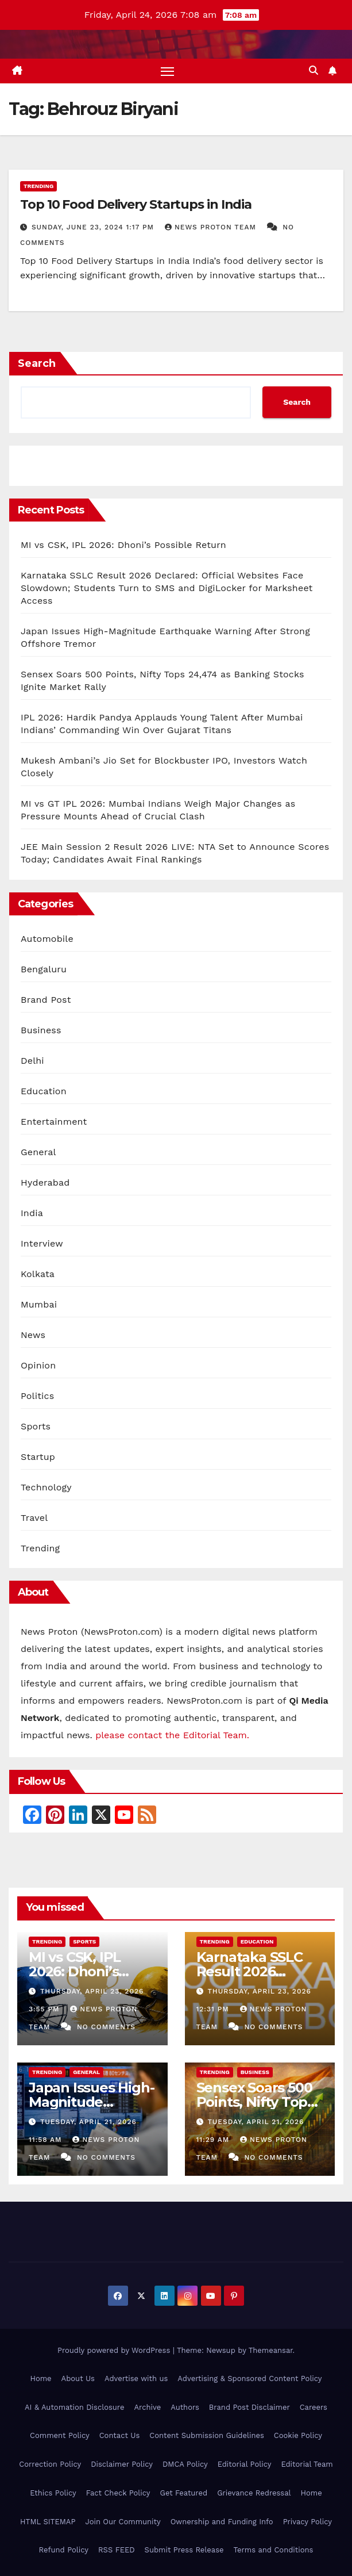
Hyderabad (45, 1182)
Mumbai (39, 1304)
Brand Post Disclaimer (249, 2407)
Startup (38, 1456)
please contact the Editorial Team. (172, 1735)
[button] (313, 70)
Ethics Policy (53, 2493)
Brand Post (46, 999)
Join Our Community (122, 2521)
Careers (313, 2407)
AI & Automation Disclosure (74, 2407)
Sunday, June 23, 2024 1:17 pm (94, 227)
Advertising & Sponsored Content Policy (249, 2378)
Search (37, 363)
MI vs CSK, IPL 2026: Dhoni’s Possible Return (123, 544)
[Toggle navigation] (167, 71)
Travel (34, 1517)
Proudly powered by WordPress (115, 2350)
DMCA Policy (185, 2464)
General (38, 1152)
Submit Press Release (184, 2550)
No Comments (106, 2027)
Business (41, 1030)
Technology (46, 1487)
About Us (78, 2378)
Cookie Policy (298, 2436)
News (33, 1334)
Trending (38, 186)
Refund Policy (63, 2550)
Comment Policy (60, 2436)
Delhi (32, 1060)
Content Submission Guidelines (206, 2436)
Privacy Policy (307, 2521)
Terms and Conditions (274, 2550)
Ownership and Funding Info (222, 2521)
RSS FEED (116, 2550)
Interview (42, 1243)
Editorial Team (306, 2464)
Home (40, 2378)
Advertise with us (136, 2378)
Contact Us (119, 2436)
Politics (37, 1395)
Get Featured (183, 2493)
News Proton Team (212, 227)
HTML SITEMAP (47, 2521)
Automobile (47, 938)
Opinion (38, 1365)
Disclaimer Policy (122, 2464)
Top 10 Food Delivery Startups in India (136, 204)
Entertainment (54, 1121)
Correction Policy (50, 2464)
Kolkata (38, 1273)
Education (44, 1091)
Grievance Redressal (254, 2493)
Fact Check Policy (118, 2493)
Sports (36, 1426)
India (32, 1213)
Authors (185, 2407)
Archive (147, 2407)
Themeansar (271, 2350)
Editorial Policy (245, 2464)
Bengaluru (44, 969)
